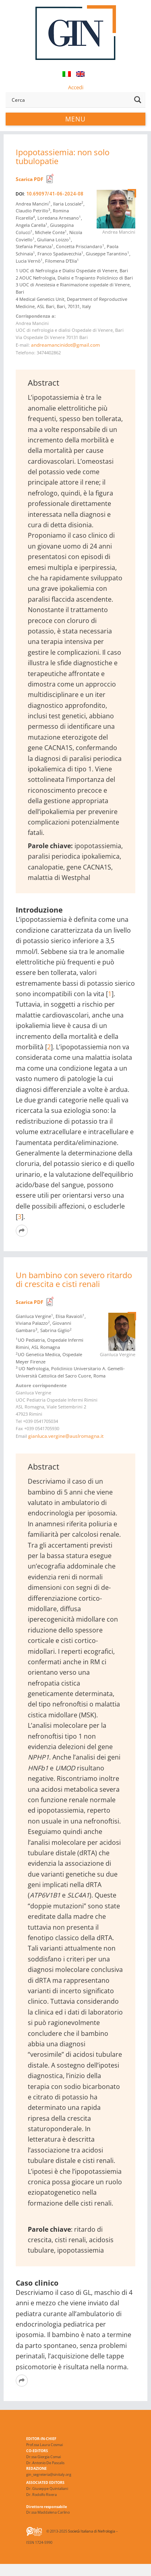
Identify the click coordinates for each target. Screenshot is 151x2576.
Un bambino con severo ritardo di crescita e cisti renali (74, 1279)
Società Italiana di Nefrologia (91, 2531)
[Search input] (70, 99)
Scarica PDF (29, 179)
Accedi (75, 87)
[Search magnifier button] (138, 100)
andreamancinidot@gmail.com (65, 344)
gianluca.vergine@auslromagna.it (65, 1436)
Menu (75, 119)
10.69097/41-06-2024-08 (54, 193)
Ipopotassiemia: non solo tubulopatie (63, 157)
